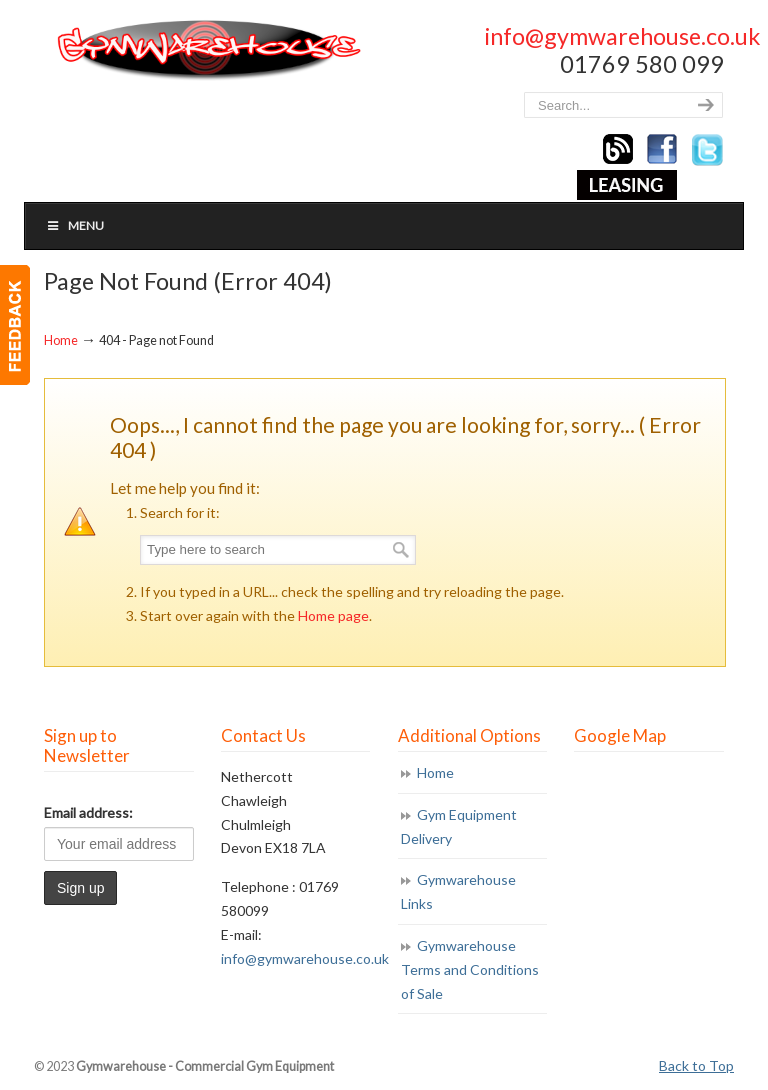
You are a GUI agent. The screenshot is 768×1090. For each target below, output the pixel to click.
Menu (74, 225)
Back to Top (696, 1065)
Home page (333, 615)
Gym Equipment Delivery (459, 826)
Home (61, 340)
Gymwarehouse (207, 50)
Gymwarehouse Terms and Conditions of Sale (470, 969)
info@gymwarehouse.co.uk (622, 36)
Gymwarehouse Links (458, 891)
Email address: (88, 812)
